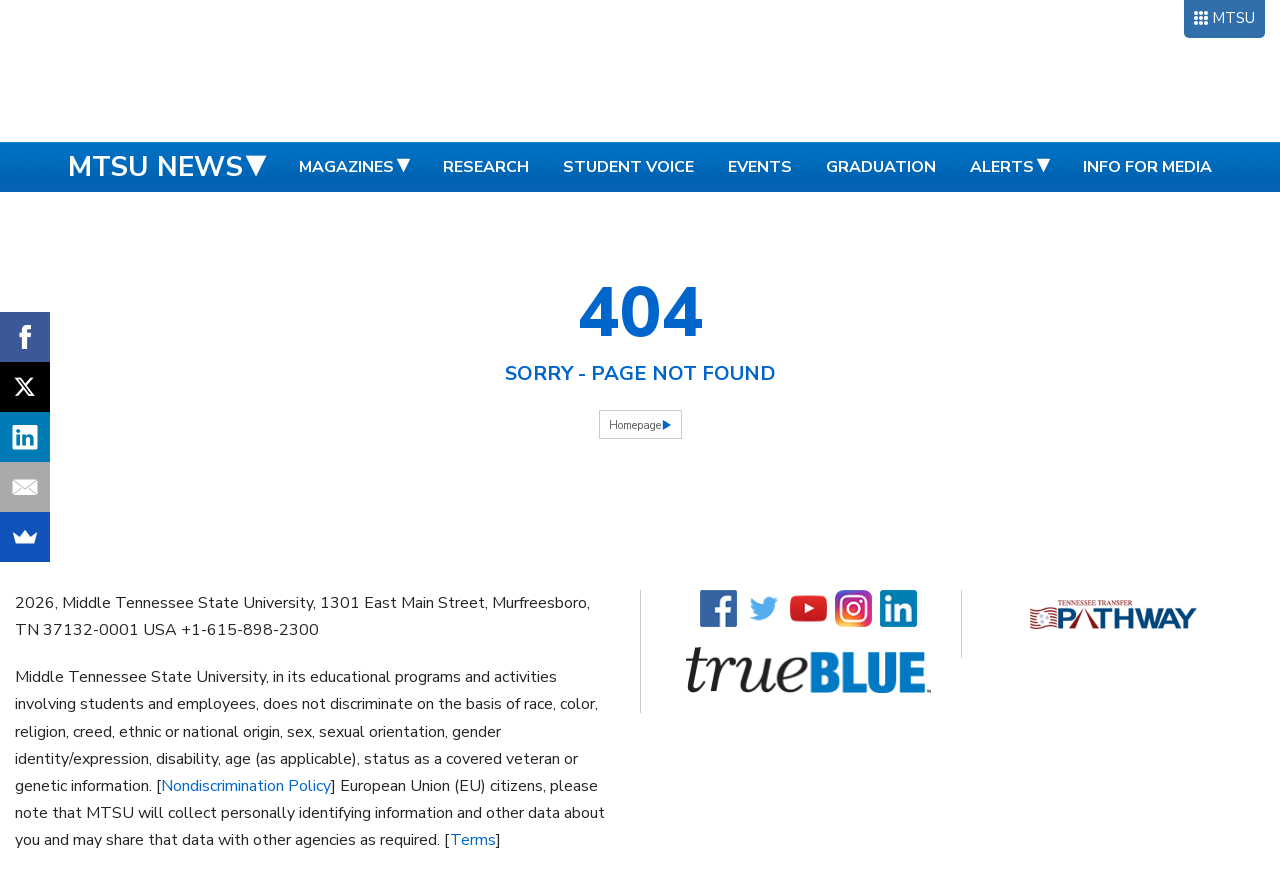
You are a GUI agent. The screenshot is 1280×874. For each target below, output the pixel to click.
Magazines (346, 167)
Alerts (1002, 167)
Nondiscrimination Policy (246, 786)
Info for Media (1147, 167)
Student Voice (628, 167)
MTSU (1233, 18)
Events (760, 167)
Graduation (881, 167)
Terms (473, 840)
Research (486, 167)
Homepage (635, 425)
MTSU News (155, 167)
